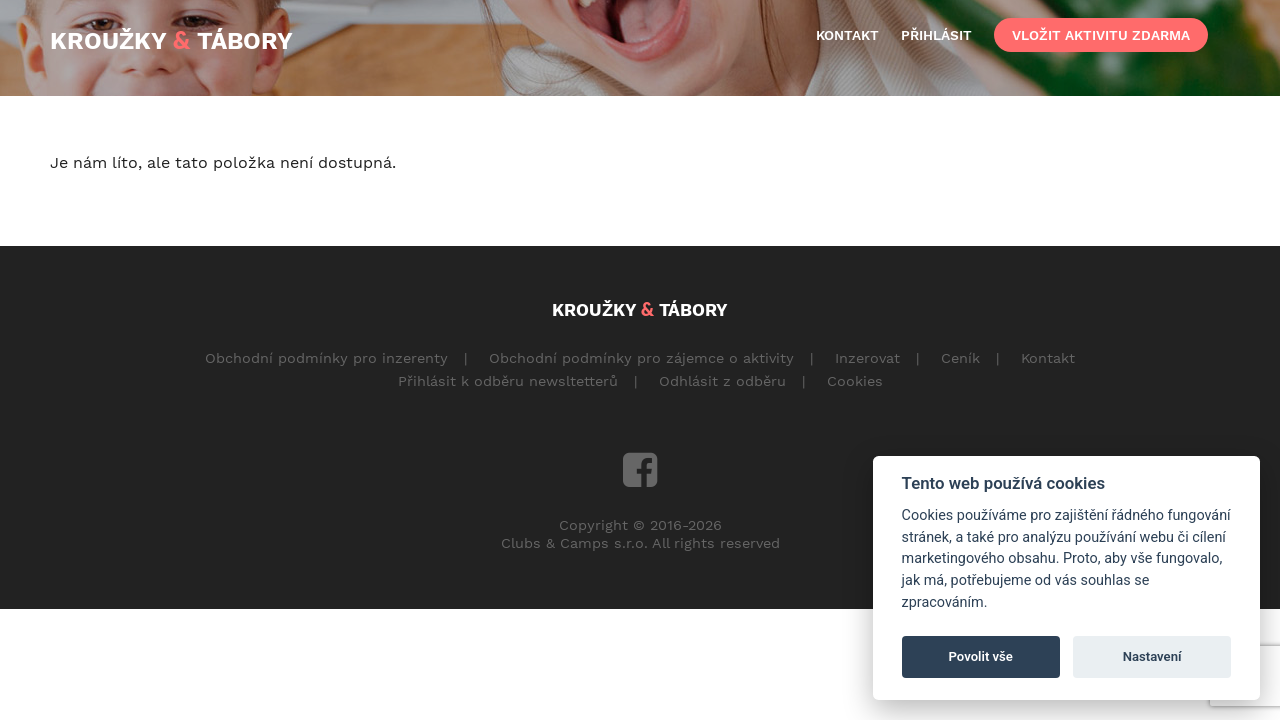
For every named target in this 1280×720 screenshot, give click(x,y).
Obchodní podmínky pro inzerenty (326, 358)
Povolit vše (981, 656)
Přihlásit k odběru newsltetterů (508, 381)
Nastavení (1152, 656)
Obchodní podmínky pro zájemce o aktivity (641, 358)
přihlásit (936, 35)
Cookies (855, 381)
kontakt (847, 35)
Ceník (960, 358)
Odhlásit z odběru (722, 381)
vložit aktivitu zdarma (1101, 35)
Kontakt (1048, 358)
